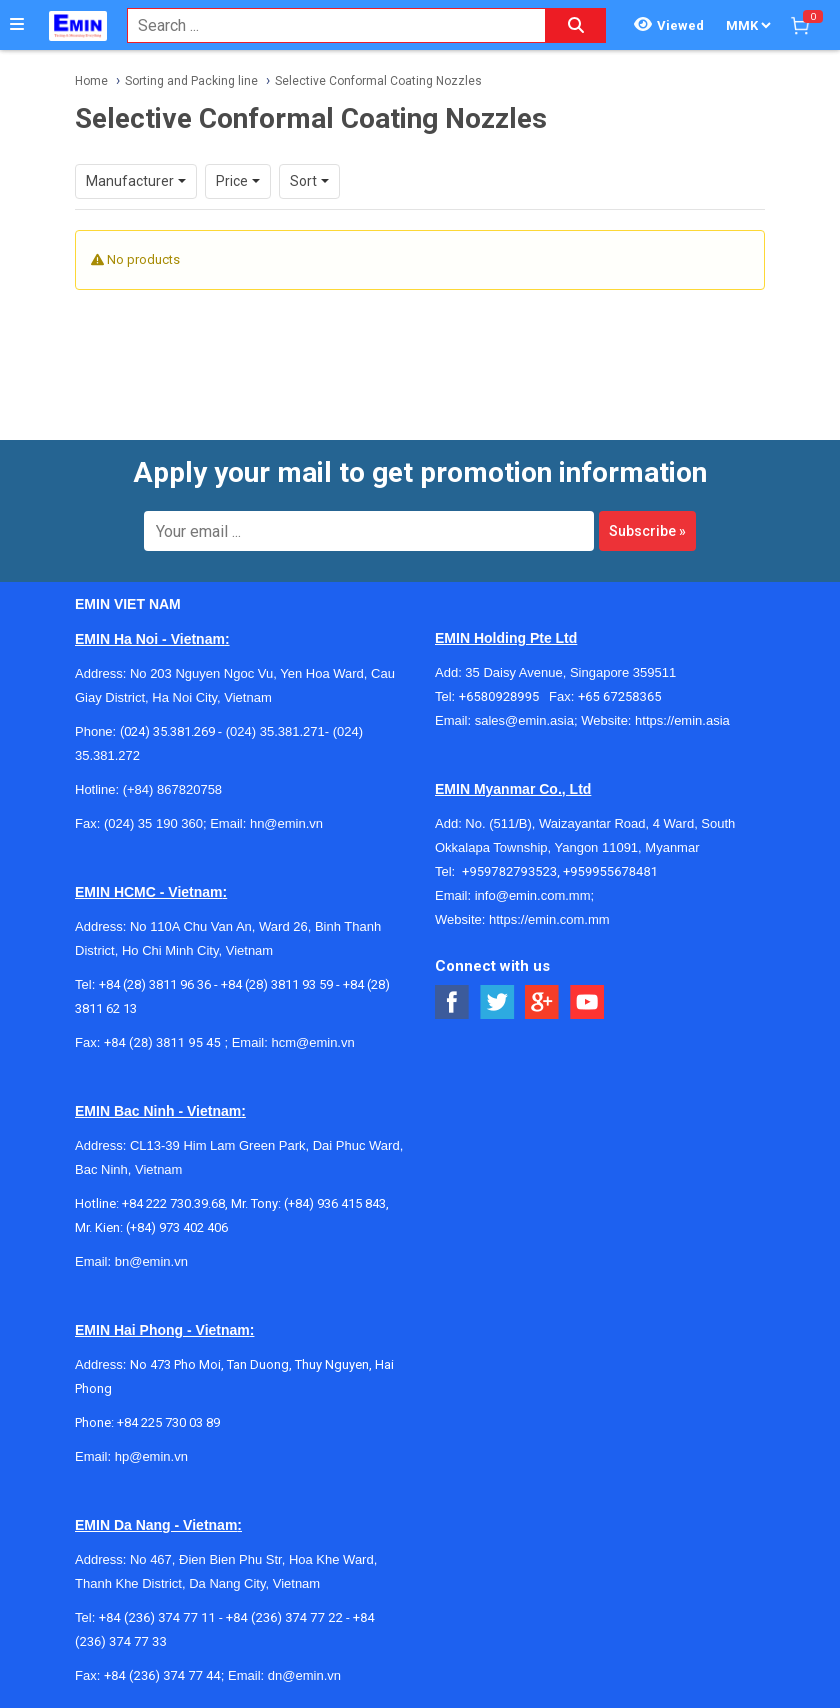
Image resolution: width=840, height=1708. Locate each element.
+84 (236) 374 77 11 (157, 1617)
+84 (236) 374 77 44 (162, 1675)
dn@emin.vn (304, 1675)
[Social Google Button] (542, 1002)
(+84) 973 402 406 (177, 1227)
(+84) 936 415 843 (335, 1203)
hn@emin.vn (286, 823)
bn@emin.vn (151, 1261)
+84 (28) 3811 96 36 (155, 984)
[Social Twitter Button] (497, 1002)
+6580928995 (504, 696)
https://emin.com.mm (549, 919)
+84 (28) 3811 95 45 (162, 1042)
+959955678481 (610, 871)
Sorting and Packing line (191, 81)
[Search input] (326, 25)
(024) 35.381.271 (275, 731)
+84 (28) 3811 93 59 (277, 984)
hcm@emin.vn (312, 1042)
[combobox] (326, 25)
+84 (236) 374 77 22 (284, 1617)
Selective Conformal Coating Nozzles (378, 81)
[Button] (17, 25)
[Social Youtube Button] (587, 1002)
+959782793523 (509, 871)
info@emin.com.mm (533, 895)
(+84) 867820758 (172, 789)
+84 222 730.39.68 (173, 1203)
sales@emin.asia (524, 720)
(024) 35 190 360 (153, 823)
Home (91, 81)
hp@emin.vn (151, 1456)
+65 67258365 (620, 696)
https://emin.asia (682, 720)
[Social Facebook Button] (452, 1002)
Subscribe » (647, 531)
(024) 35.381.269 (167, 731)
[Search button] (576, 25)
